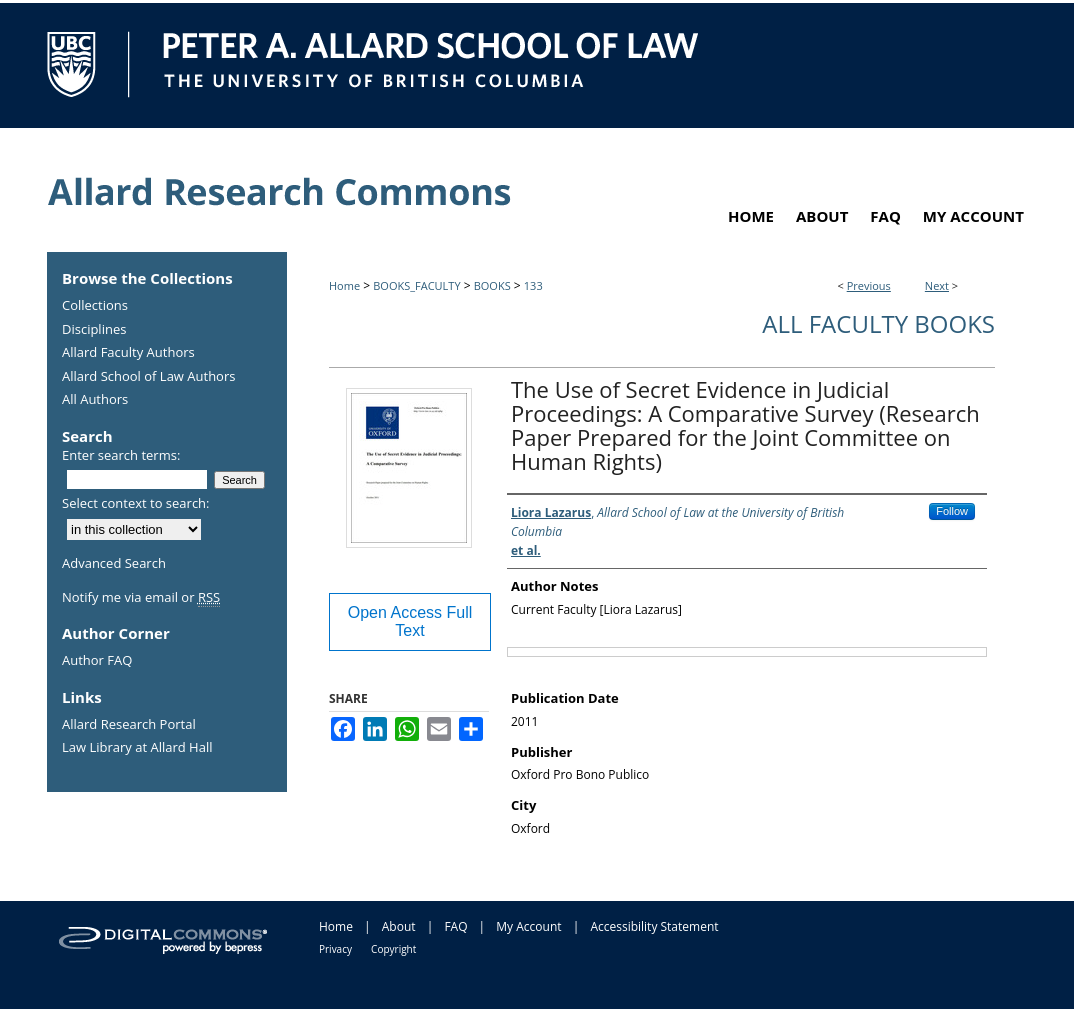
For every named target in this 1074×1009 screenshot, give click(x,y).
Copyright (393, 949)
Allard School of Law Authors (148, 377)
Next (937, 285)
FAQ (455, 926)
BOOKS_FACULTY (416, 285)
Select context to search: (136, 503)
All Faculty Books (878, 323)
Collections (95, 306)
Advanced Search (114, 563)
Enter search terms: (121, 455)
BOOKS (492, 285)
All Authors (95, 400)
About (399, 926)
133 (533, 285)
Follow (952, 511)
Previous (869, 285)
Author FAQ (97, 661)
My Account (528, 926)
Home (344, 285)
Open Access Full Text (410, 621)
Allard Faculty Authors (128, 353)
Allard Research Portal (129, 725)
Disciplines (94, 330)
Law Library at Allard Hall (137, 748)
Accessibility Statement (654, 926)
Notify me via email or (141, 598)
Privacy (335, 949)
